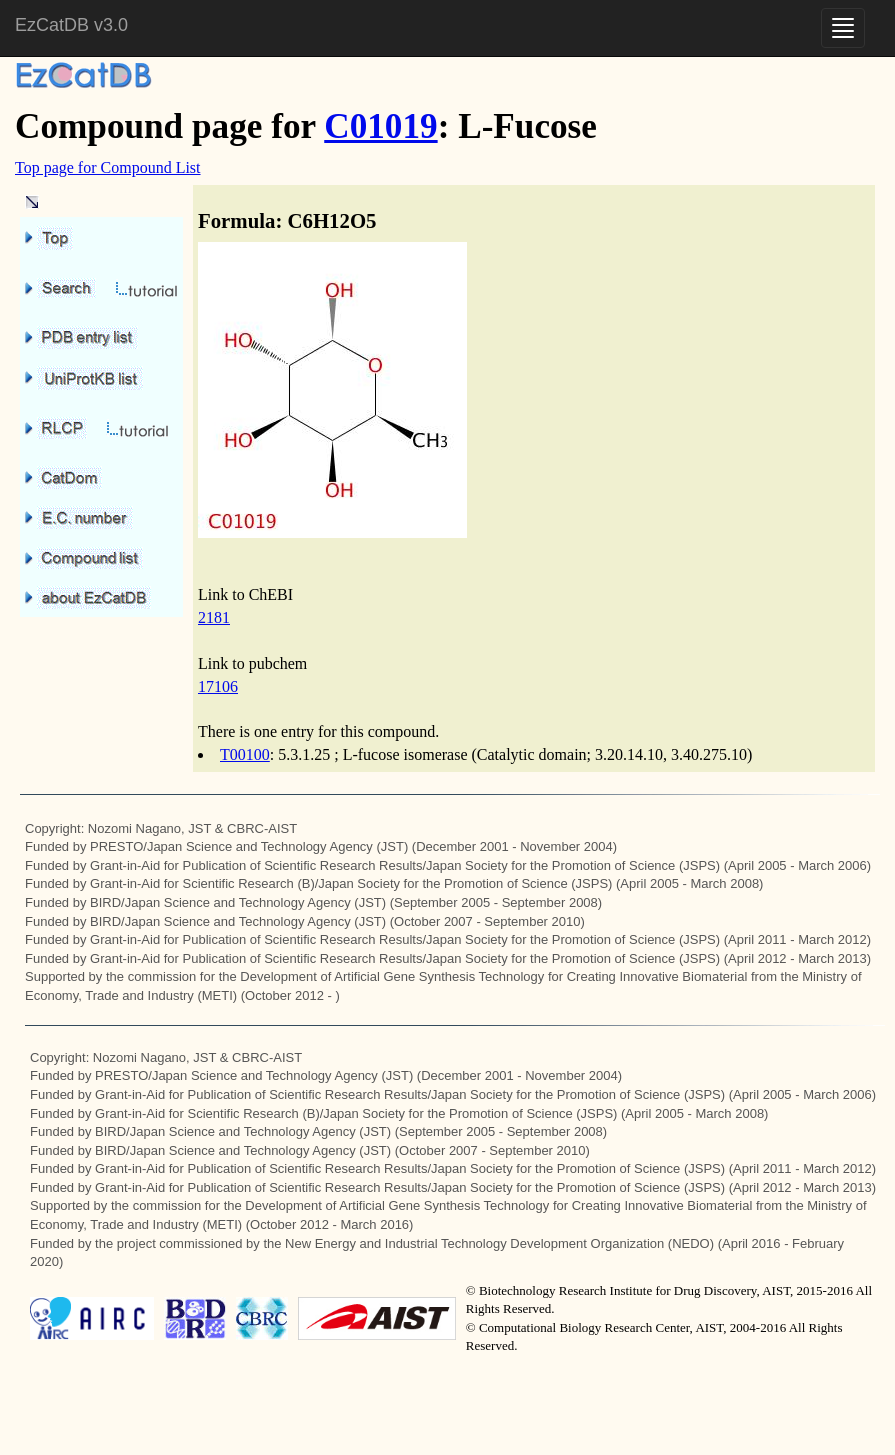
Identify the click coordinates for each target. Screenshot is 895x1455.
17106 (218, 686)
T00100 (245, 754)
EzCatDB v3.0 (71, 25)
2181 (214, 617)
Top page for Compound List (108, 167)
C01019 (380, 126)
